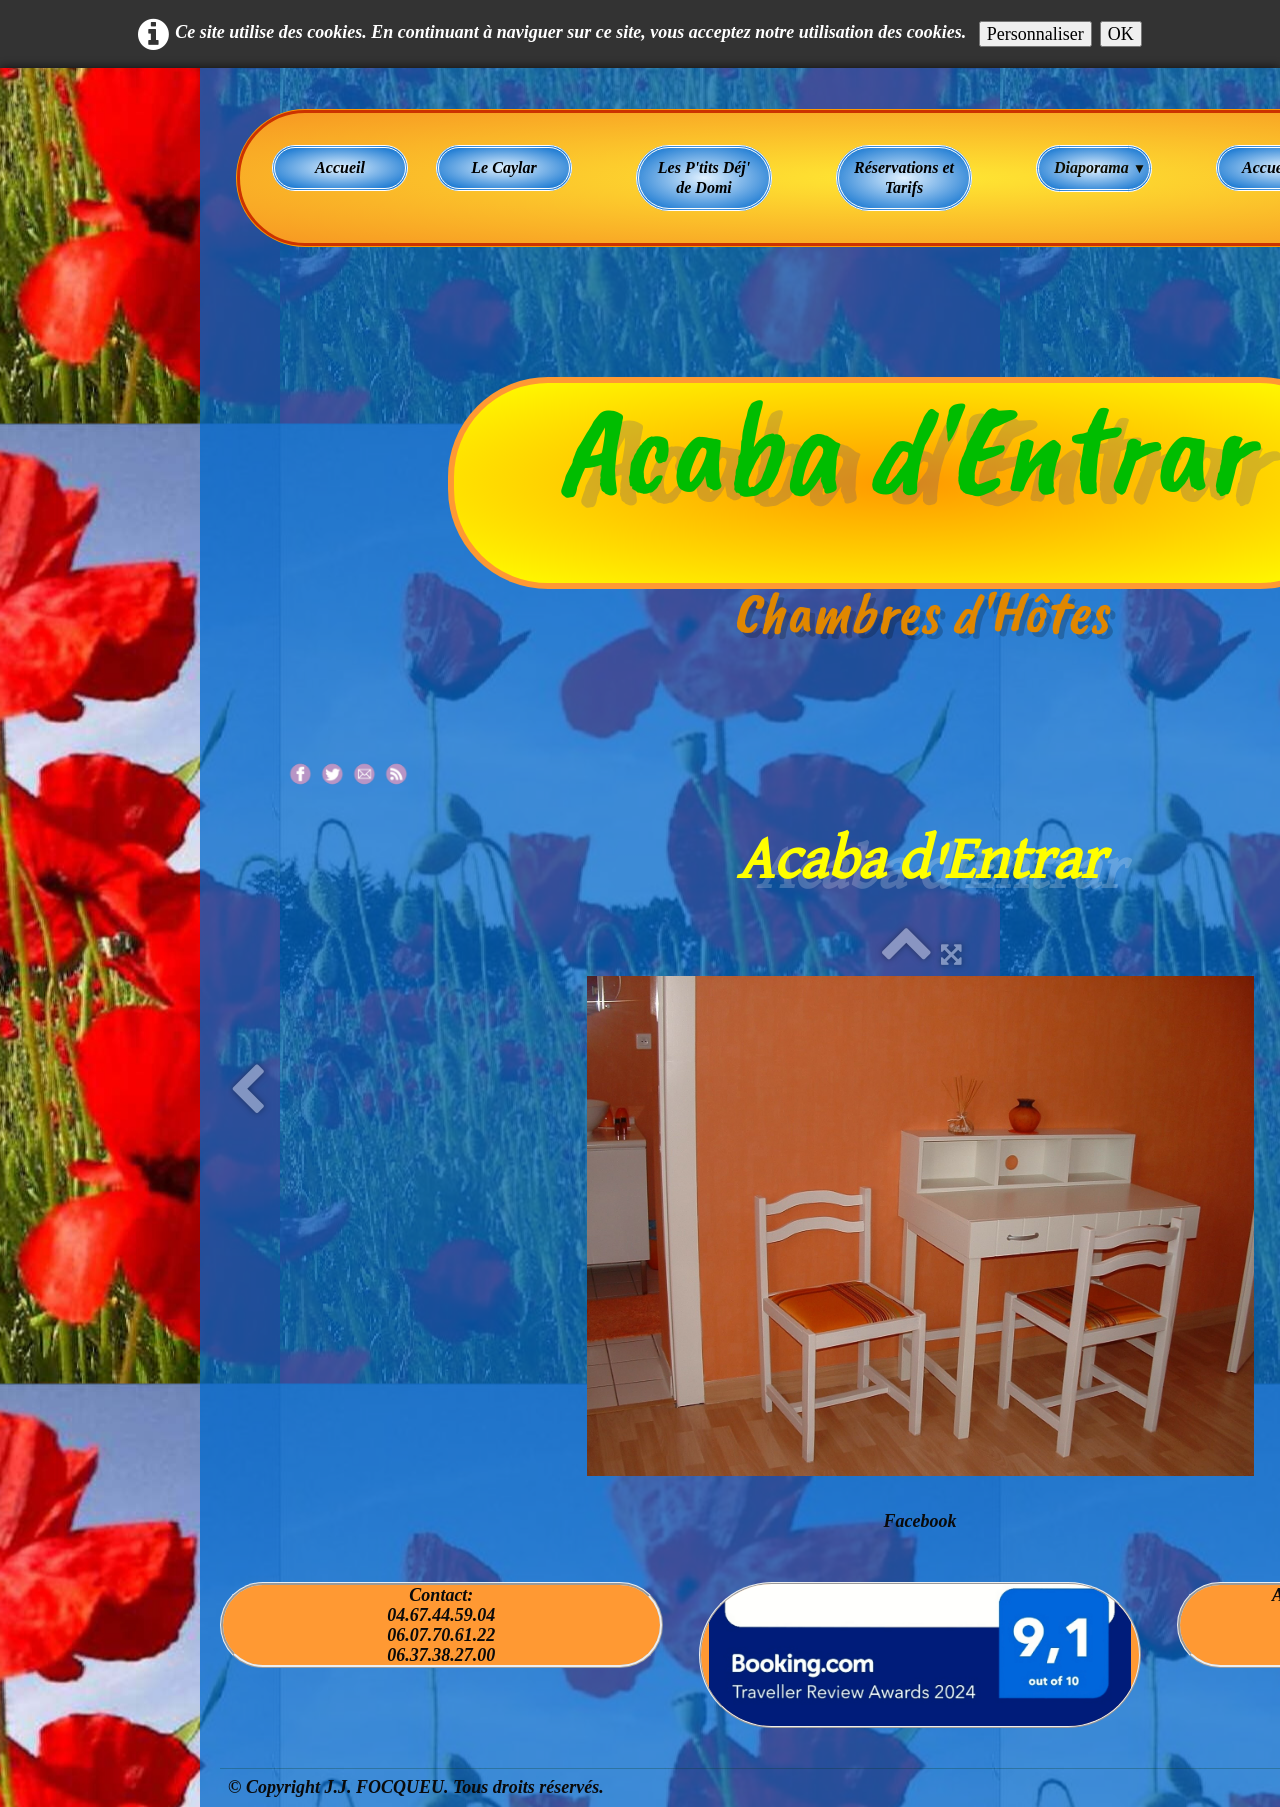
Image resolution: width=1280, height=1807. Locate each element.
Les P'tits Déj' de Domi (704, 177)
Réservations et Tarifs (904, 177)
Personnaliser (1035, 34)
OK (1121, 34)
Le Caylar (503, 167)
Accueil (340, 167)
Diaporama (1100, 167)
